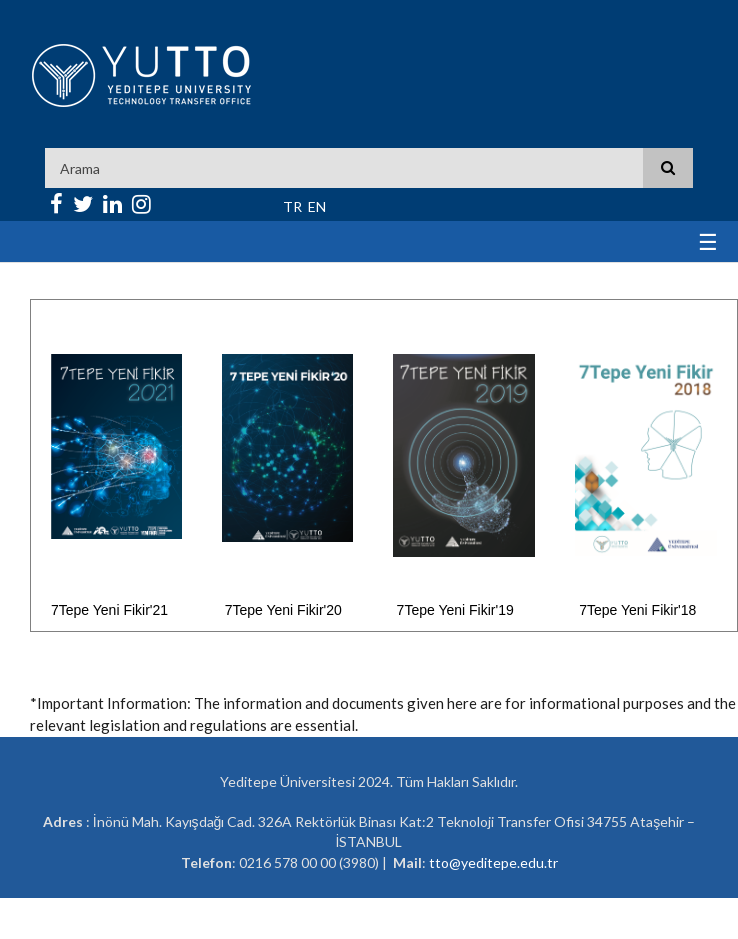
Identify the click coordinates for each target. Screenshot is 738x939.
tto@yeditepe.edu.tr (493, 862)
